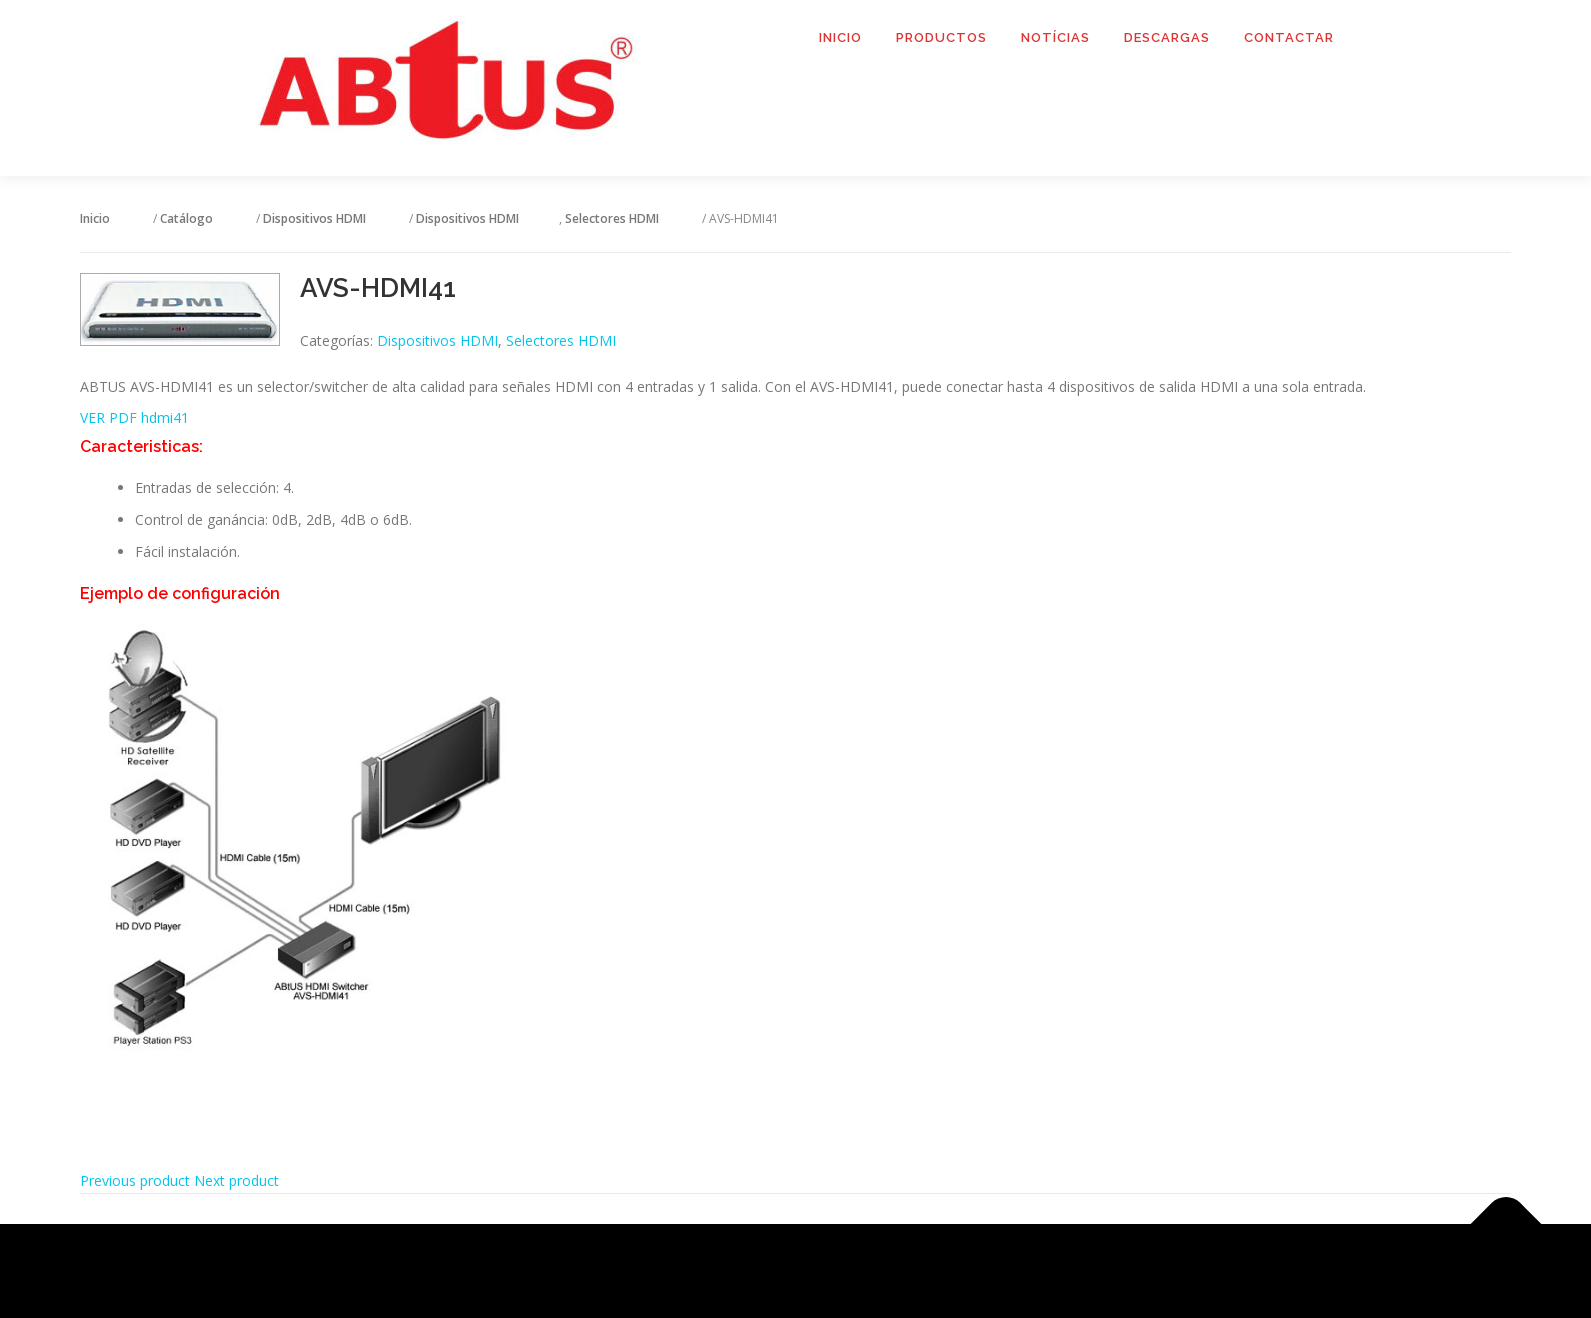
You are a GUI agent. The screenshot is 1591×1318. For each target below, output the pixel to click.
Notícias (1055, 37)
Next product (236, 1180)
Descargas (1167, 37)
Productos (941, 37)
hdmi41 (165, 417)
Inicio (840, 37)
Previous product (135, 1180)
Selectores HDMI (561, 340)
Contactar (1289, 37)
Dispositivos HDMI (437, 340)
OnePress (820, 1270)
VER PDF (110, 417)
